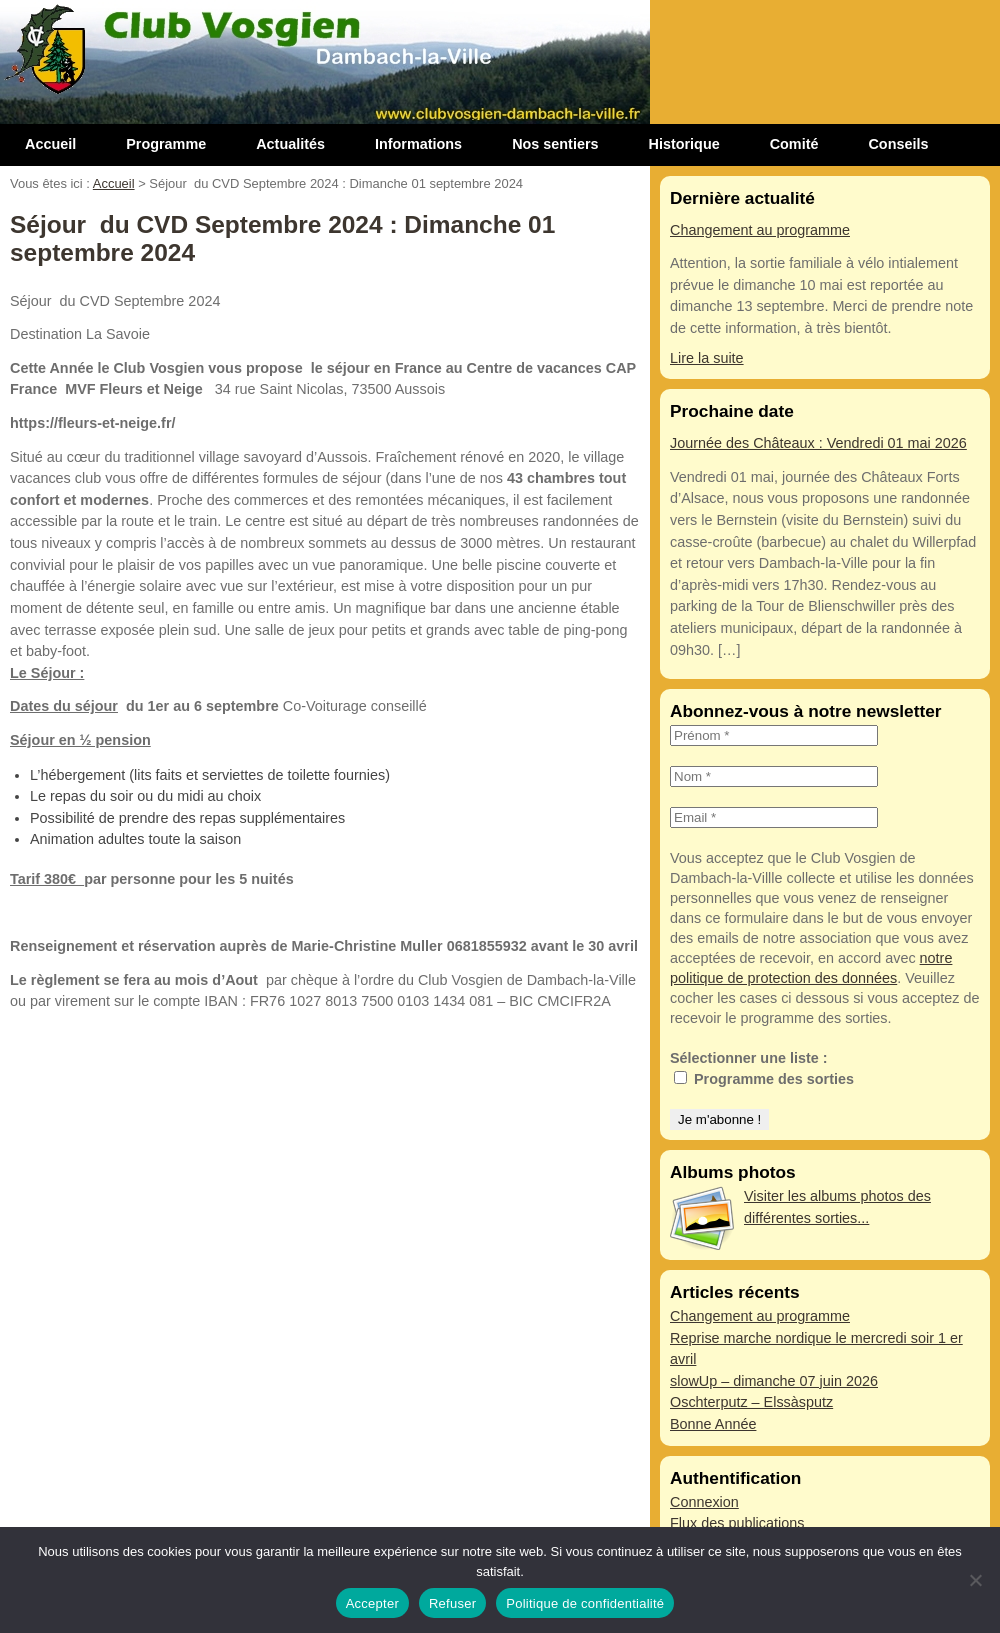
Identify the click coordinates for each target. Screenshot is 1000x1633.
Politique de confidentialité (585, 1603)
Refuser (452, 1603)
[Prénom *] (774, 735)
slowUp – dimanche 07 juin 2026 (774, 1381)
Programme (166, 144)
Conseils (898, 144)
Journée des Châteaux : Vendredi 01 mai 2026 (818, 443)
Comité (794, 144)
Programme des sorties (764, 1079)
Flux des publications (737, 1523)
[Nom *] (774, 776)
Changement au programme (760, 230)
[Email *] (774, 817)
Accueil (50, 144)
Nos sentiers (555, 144)
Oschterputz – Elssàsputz (751, 1402)
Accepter (372, 1603)
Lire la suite (707, 358)
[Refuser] (975, 1580)
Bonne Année (713, 1424)
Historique (684, 144)
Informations (418, 144)
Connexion (704, 1502)
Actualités (290, 144)
